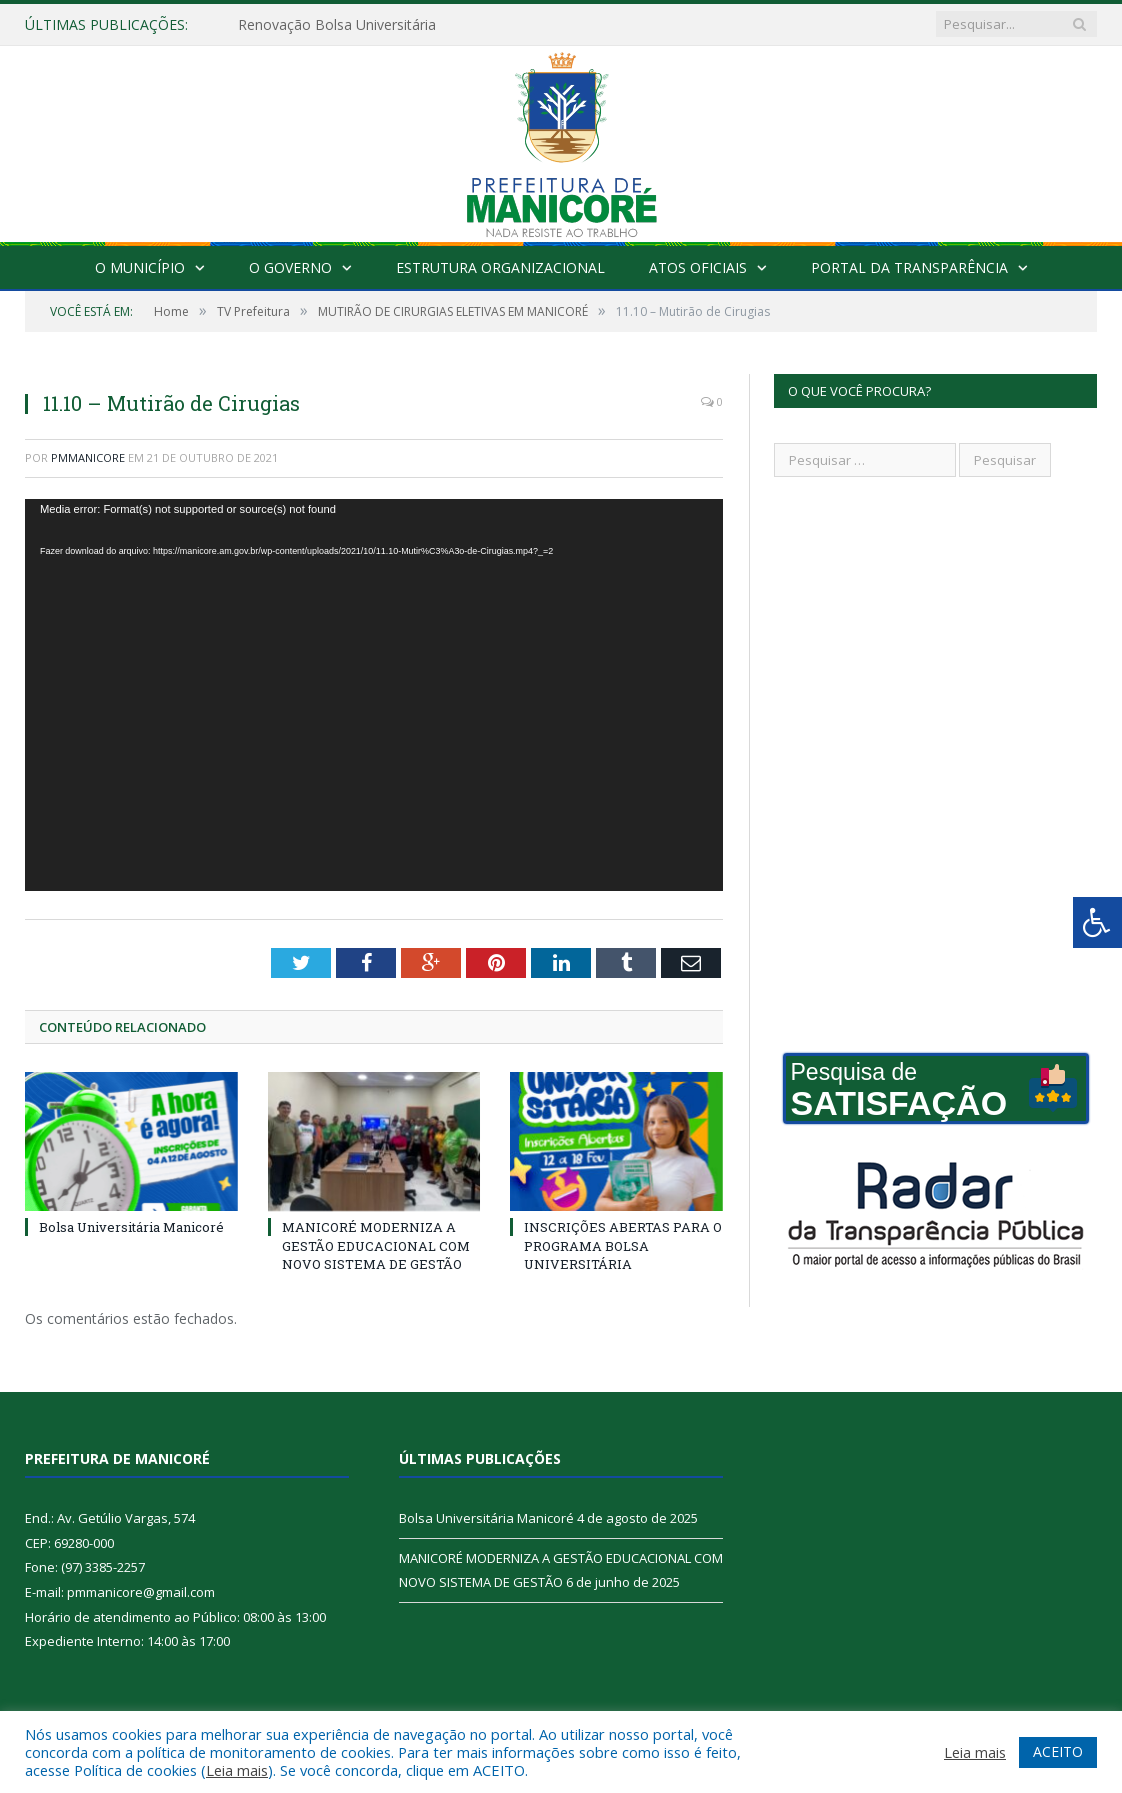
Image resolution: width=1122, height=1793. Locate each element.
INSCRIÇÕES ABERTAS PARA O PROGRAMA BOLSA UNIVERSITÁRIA (623, 1245)
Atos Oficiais (698, 267)
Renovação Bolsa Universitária (337, 25)
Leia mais (237, 1770)
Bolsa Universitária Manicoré (131, 1227)
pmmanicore (88, 457)
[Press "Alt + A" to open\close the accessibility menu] (1097, 922)
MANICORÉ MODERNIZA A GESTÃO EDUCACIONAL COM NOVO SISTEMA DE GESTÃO (376, 1245)
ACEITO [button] (1058, 1751)
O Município (140, 267)
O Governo (290, 267)
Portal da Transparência (909, 267)
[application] (374, 695)
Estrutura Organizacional (500, 267)
